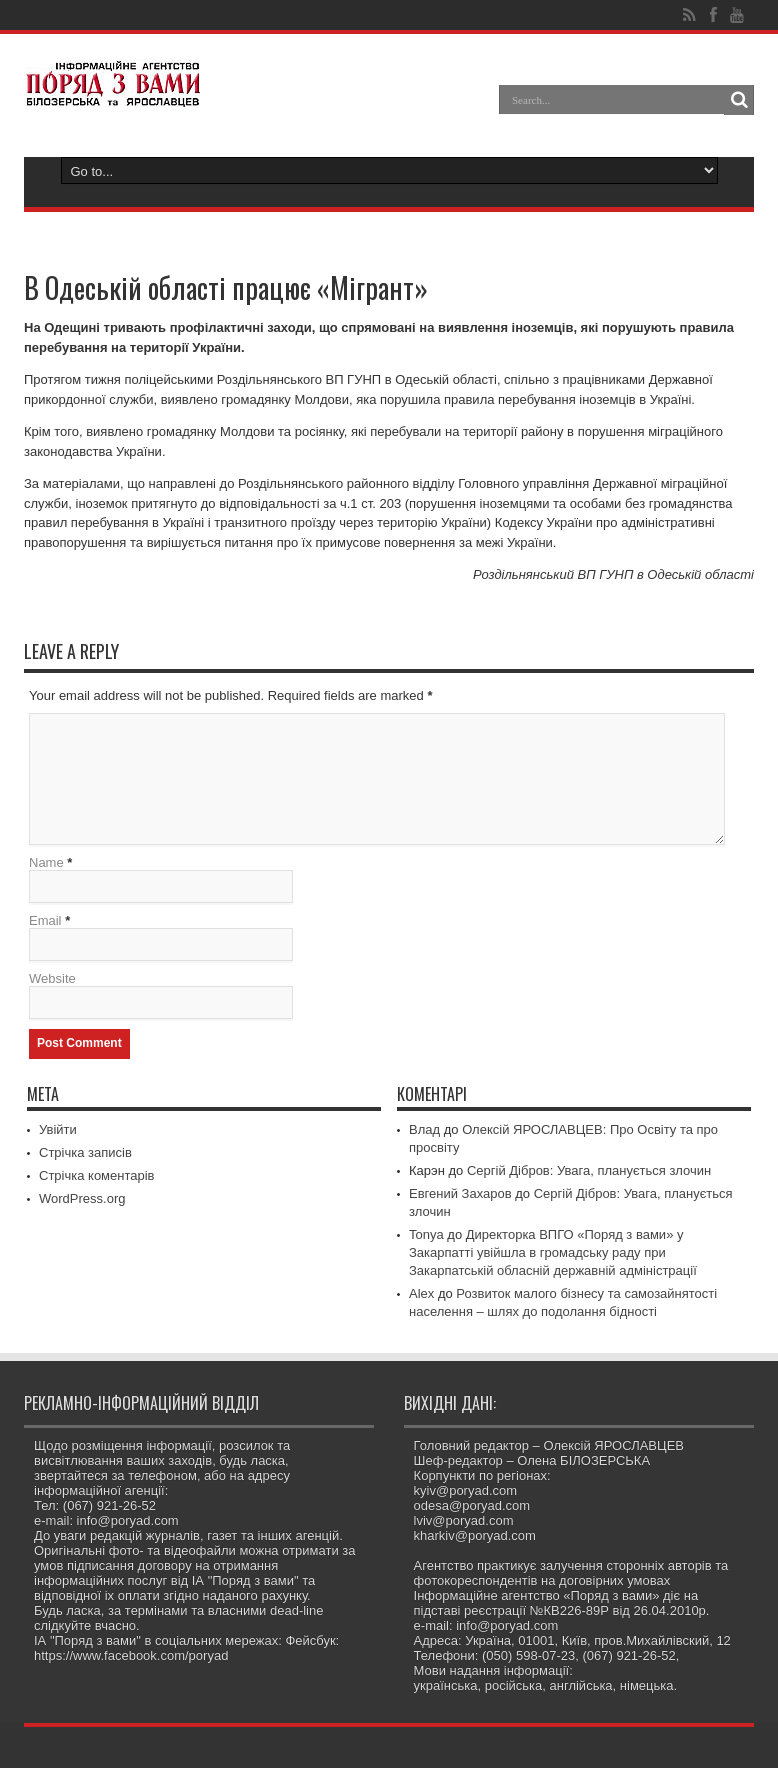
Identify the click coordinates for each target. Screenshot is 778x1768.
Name (46, 862)
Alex (421, 1293)
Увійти (58, 1129)
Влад (424, 1129)
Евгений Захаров (460, 1193)
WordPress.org (82, 1198)
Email (45, 920)
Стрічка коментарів (97, 1175)
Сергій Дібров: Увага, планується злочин (589, 1170)
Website (52, 978)
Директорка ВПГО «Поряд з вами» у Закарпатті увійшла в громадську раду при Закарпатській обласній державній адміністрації (553, 1252)
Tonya (426, 1234)
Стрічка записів (85, 1152)
